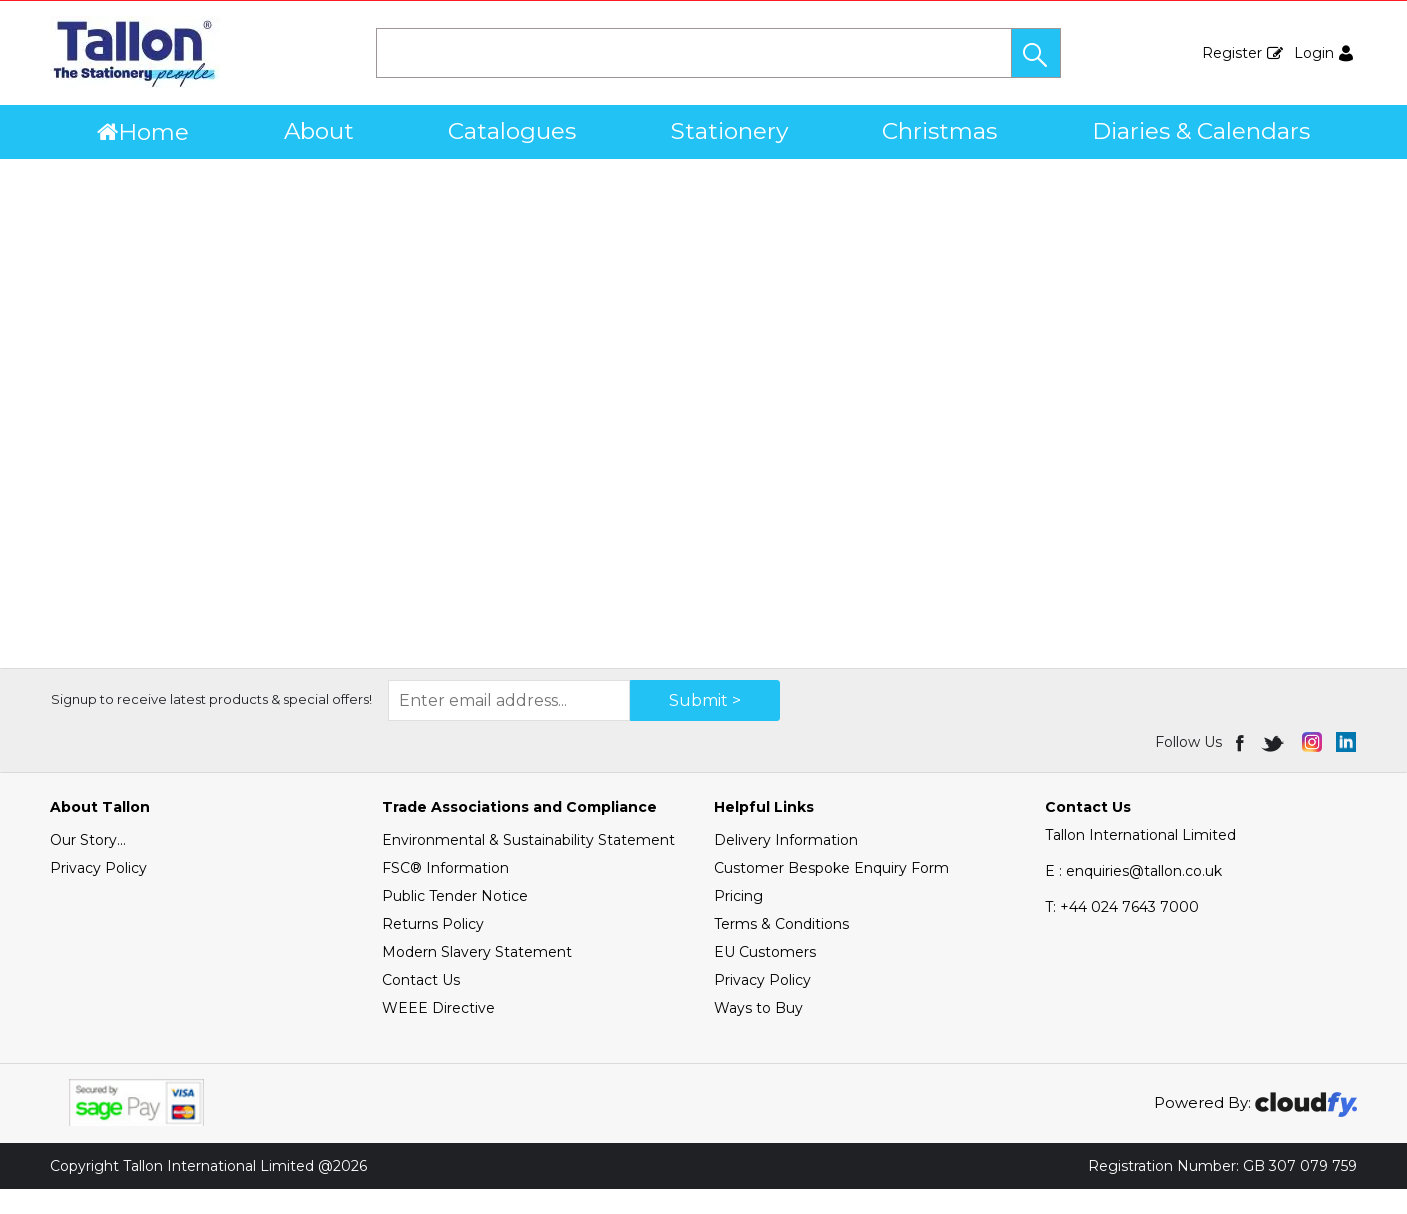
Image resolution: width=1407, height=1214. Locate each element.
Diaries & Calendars (1201, 131)
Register (1232, 53)
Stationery (729, 131)
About (319, 131)
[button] (1036, 53)
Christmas (939, 131)
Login (1314, 53)
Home (143, 132)
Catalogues (512, 131)
